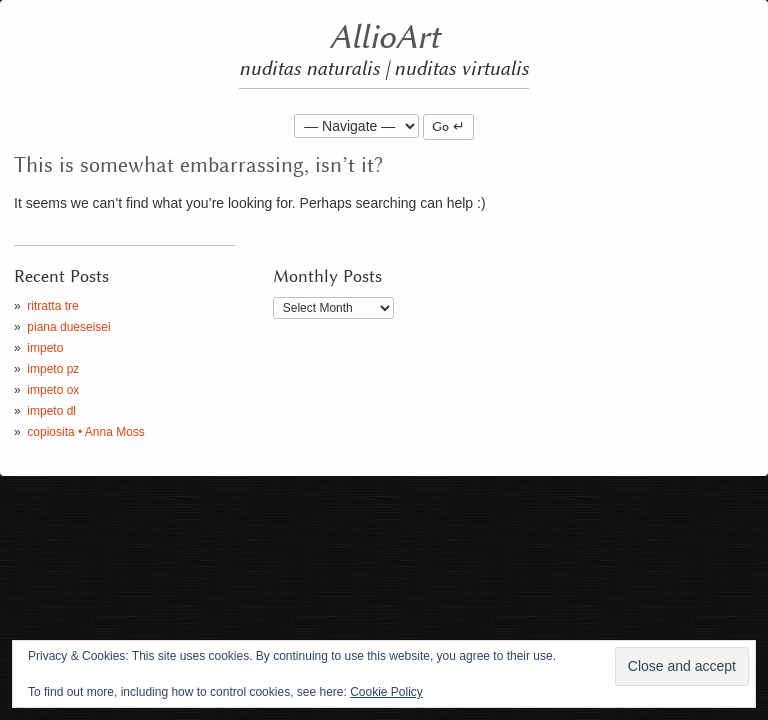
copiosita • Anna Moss (85, 432)
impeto (45, 348)
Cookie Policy (386, 692)
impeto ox (53, 390)
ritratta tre (52, 306)
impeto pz (53, 369)
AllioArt (384, 38)
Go (440, 127)
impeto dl (51, 411)
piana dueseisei (68, 327)
